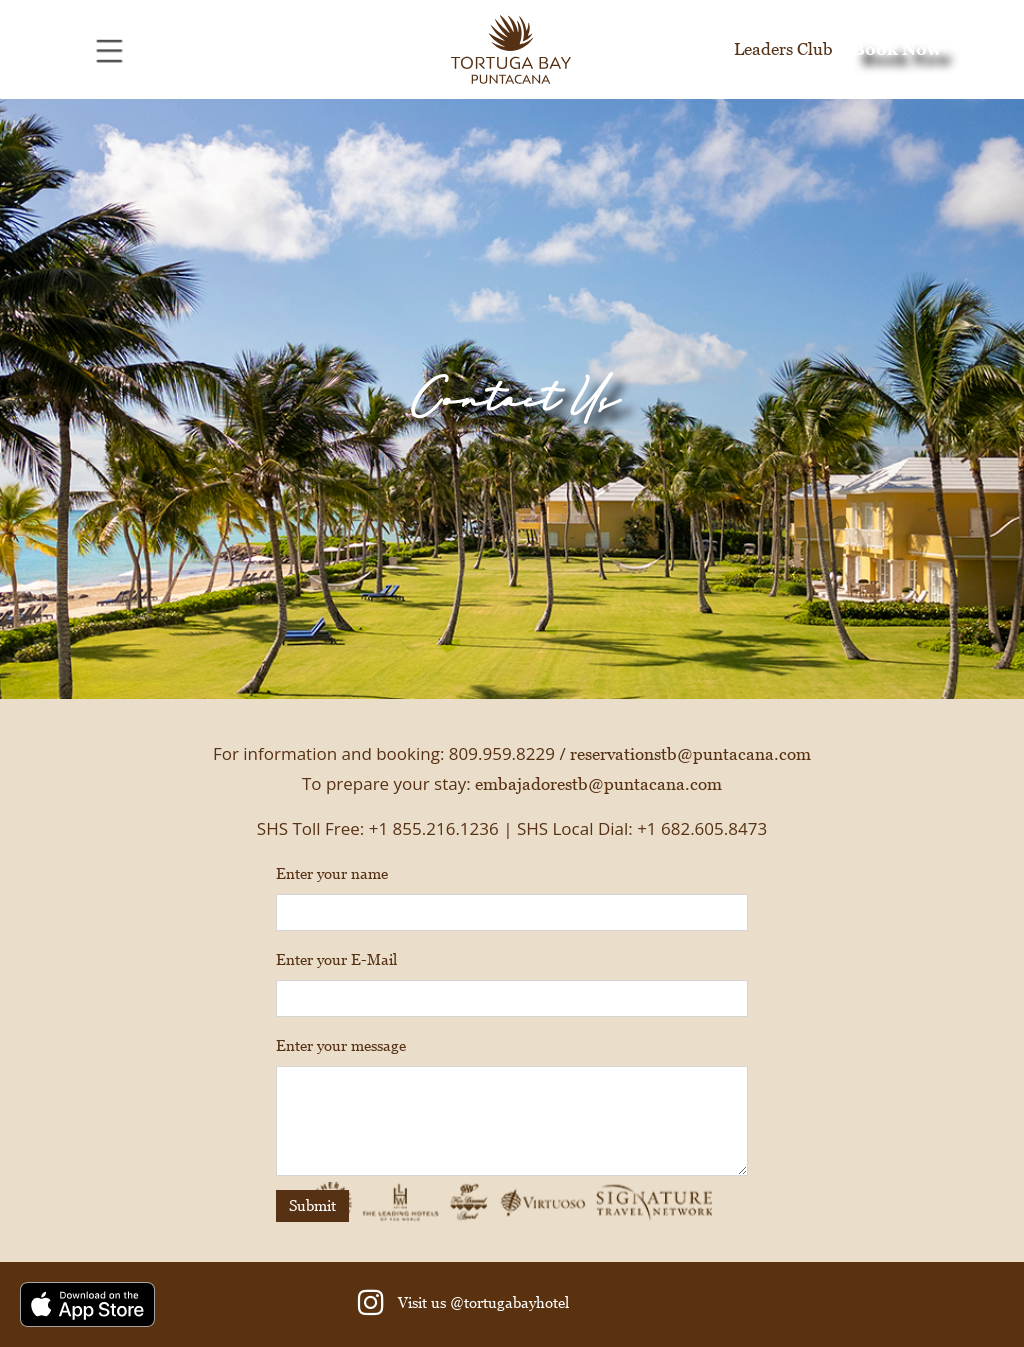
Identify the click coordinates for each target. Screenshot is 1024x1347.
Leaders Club (783, 49)
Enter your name (332, 873)
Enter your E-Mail (336, 959)
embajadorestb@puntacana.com (598, 784)
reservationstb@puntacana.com (690, 754)
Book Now (897, 49)
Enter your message (341, 1045)
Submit (312, 1205)
